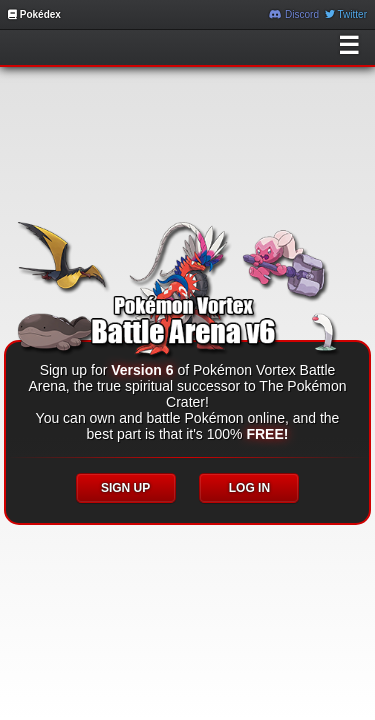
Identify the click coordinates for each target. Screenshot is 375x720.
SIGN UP (125, 488)
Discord (294, 14)
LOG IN (249, 488)
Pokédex (34, 14)
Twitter (346, 14)
